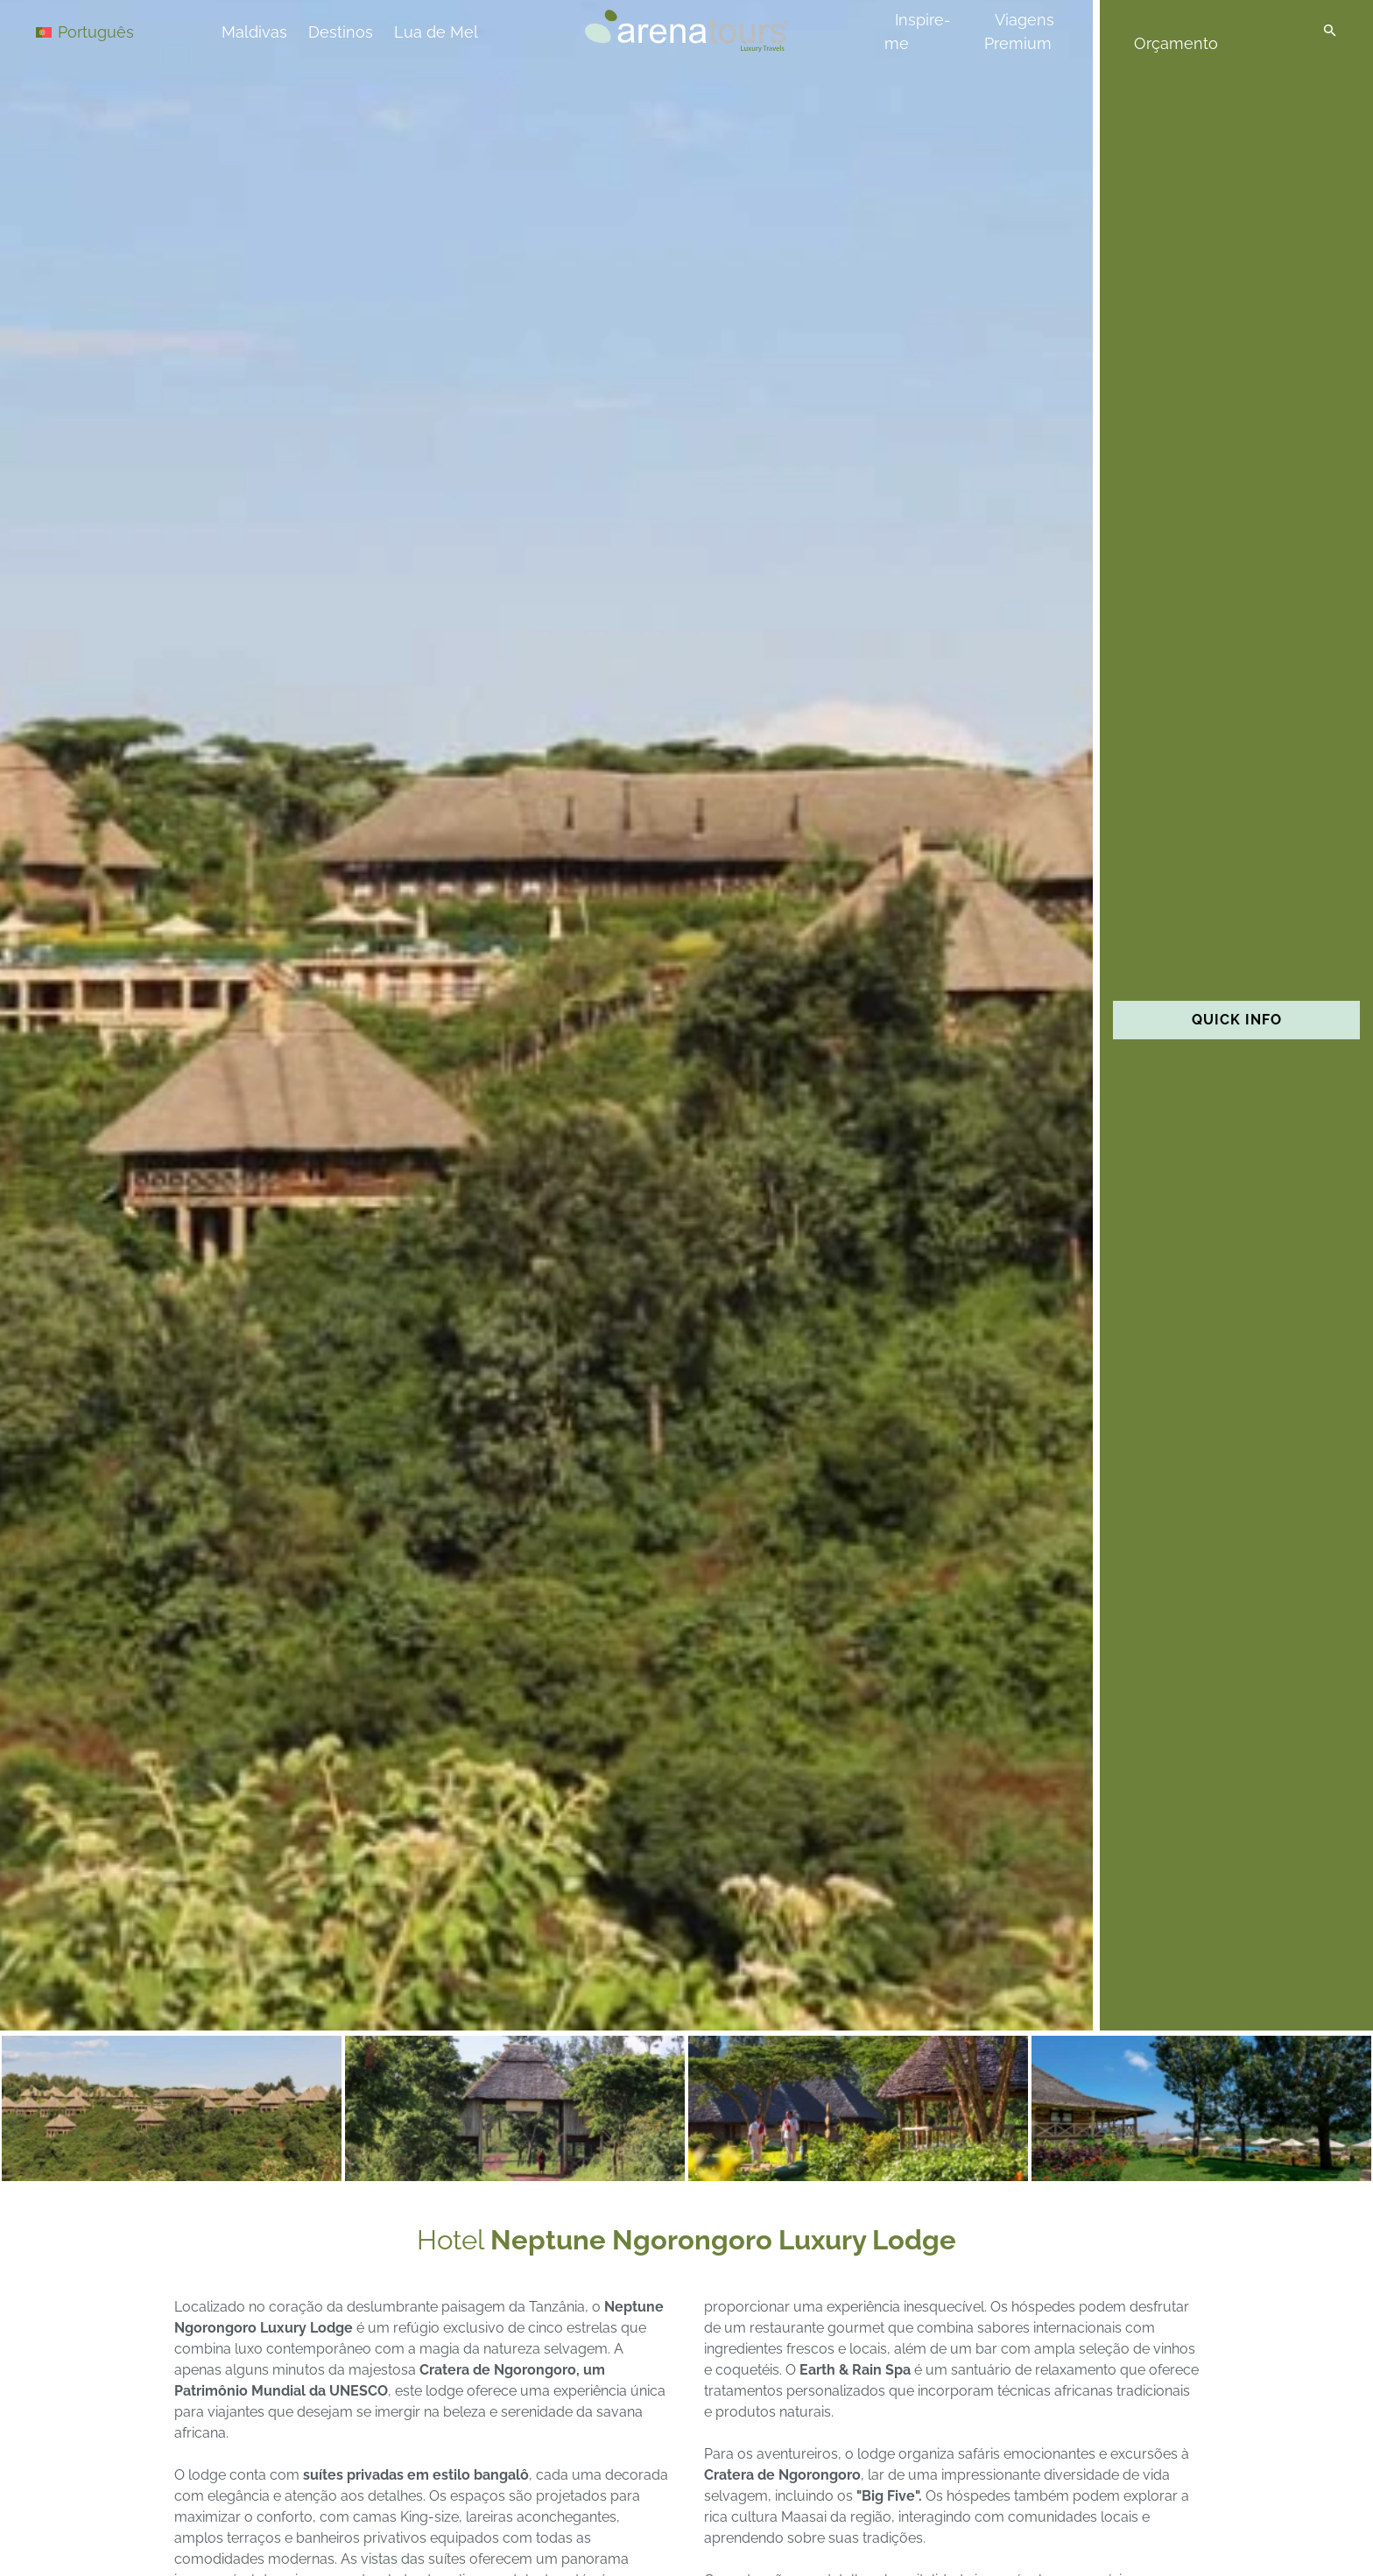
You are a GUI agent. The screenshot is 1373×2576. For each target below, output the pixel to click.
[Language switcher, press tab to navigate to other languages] (98, 31)
